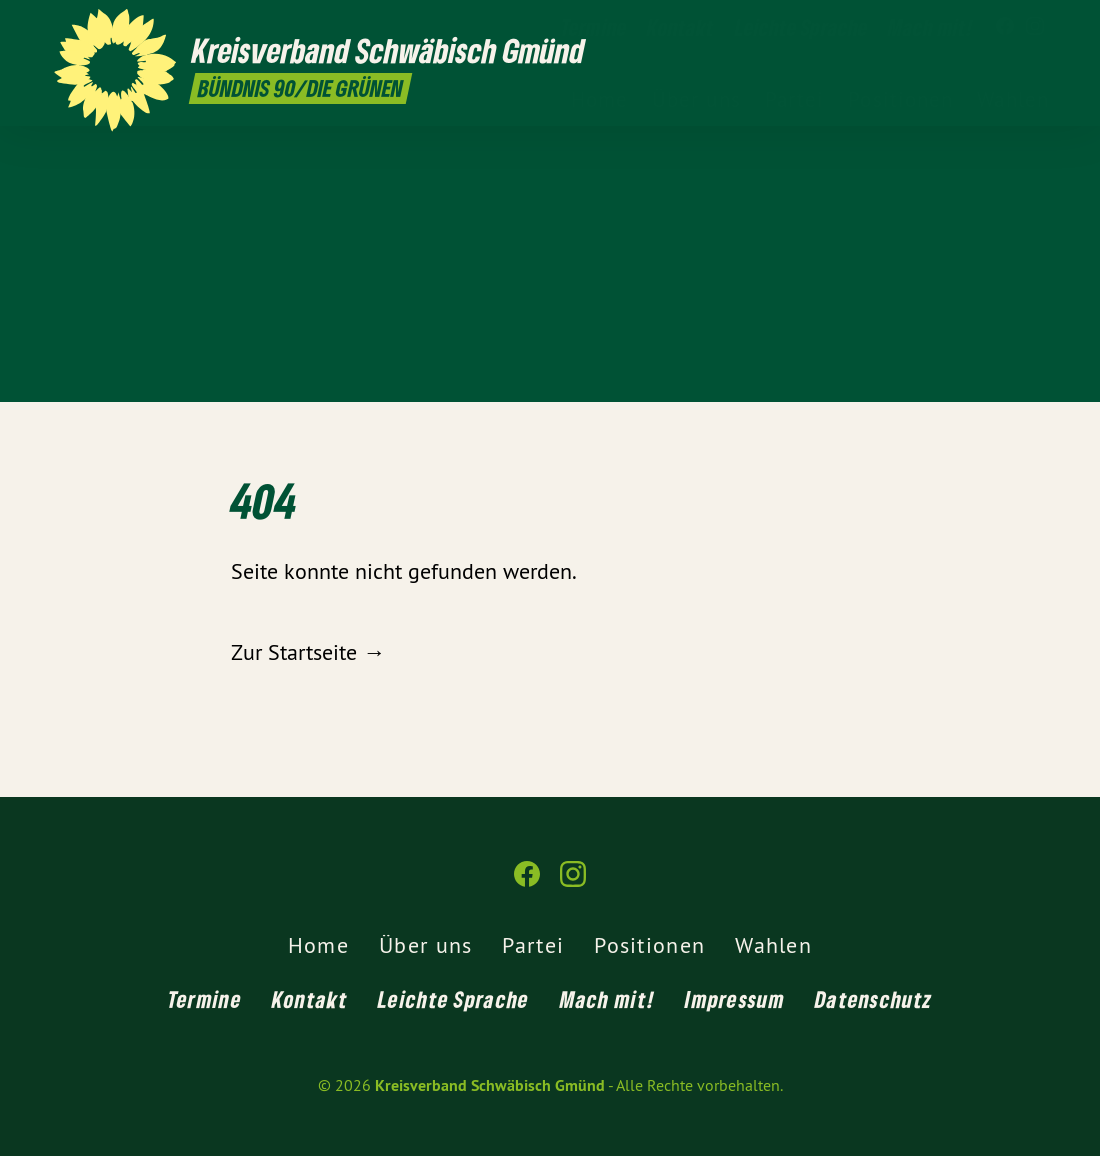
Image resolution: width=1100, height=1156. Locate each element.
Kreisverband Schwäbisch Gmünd (490, 1085)
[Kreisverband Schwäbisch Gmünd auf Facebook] (1005, 27)
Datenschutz (873, 999)
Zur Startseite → (308, 652)
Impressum (735, 999)
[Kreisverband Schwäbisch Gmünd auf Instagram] (1035, 27)
